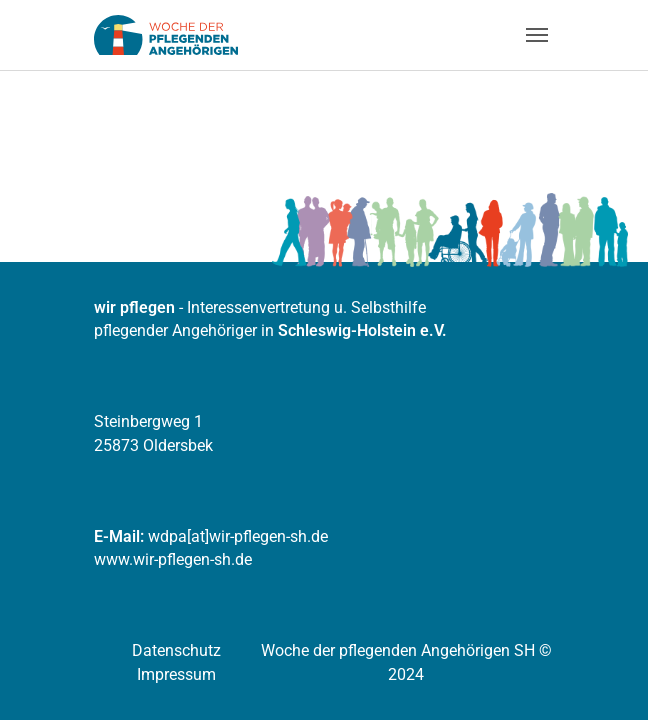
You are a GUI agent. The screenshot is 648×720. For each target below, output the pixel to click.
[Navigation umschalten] (537, 35)
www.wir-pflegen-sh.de (173, 559)
